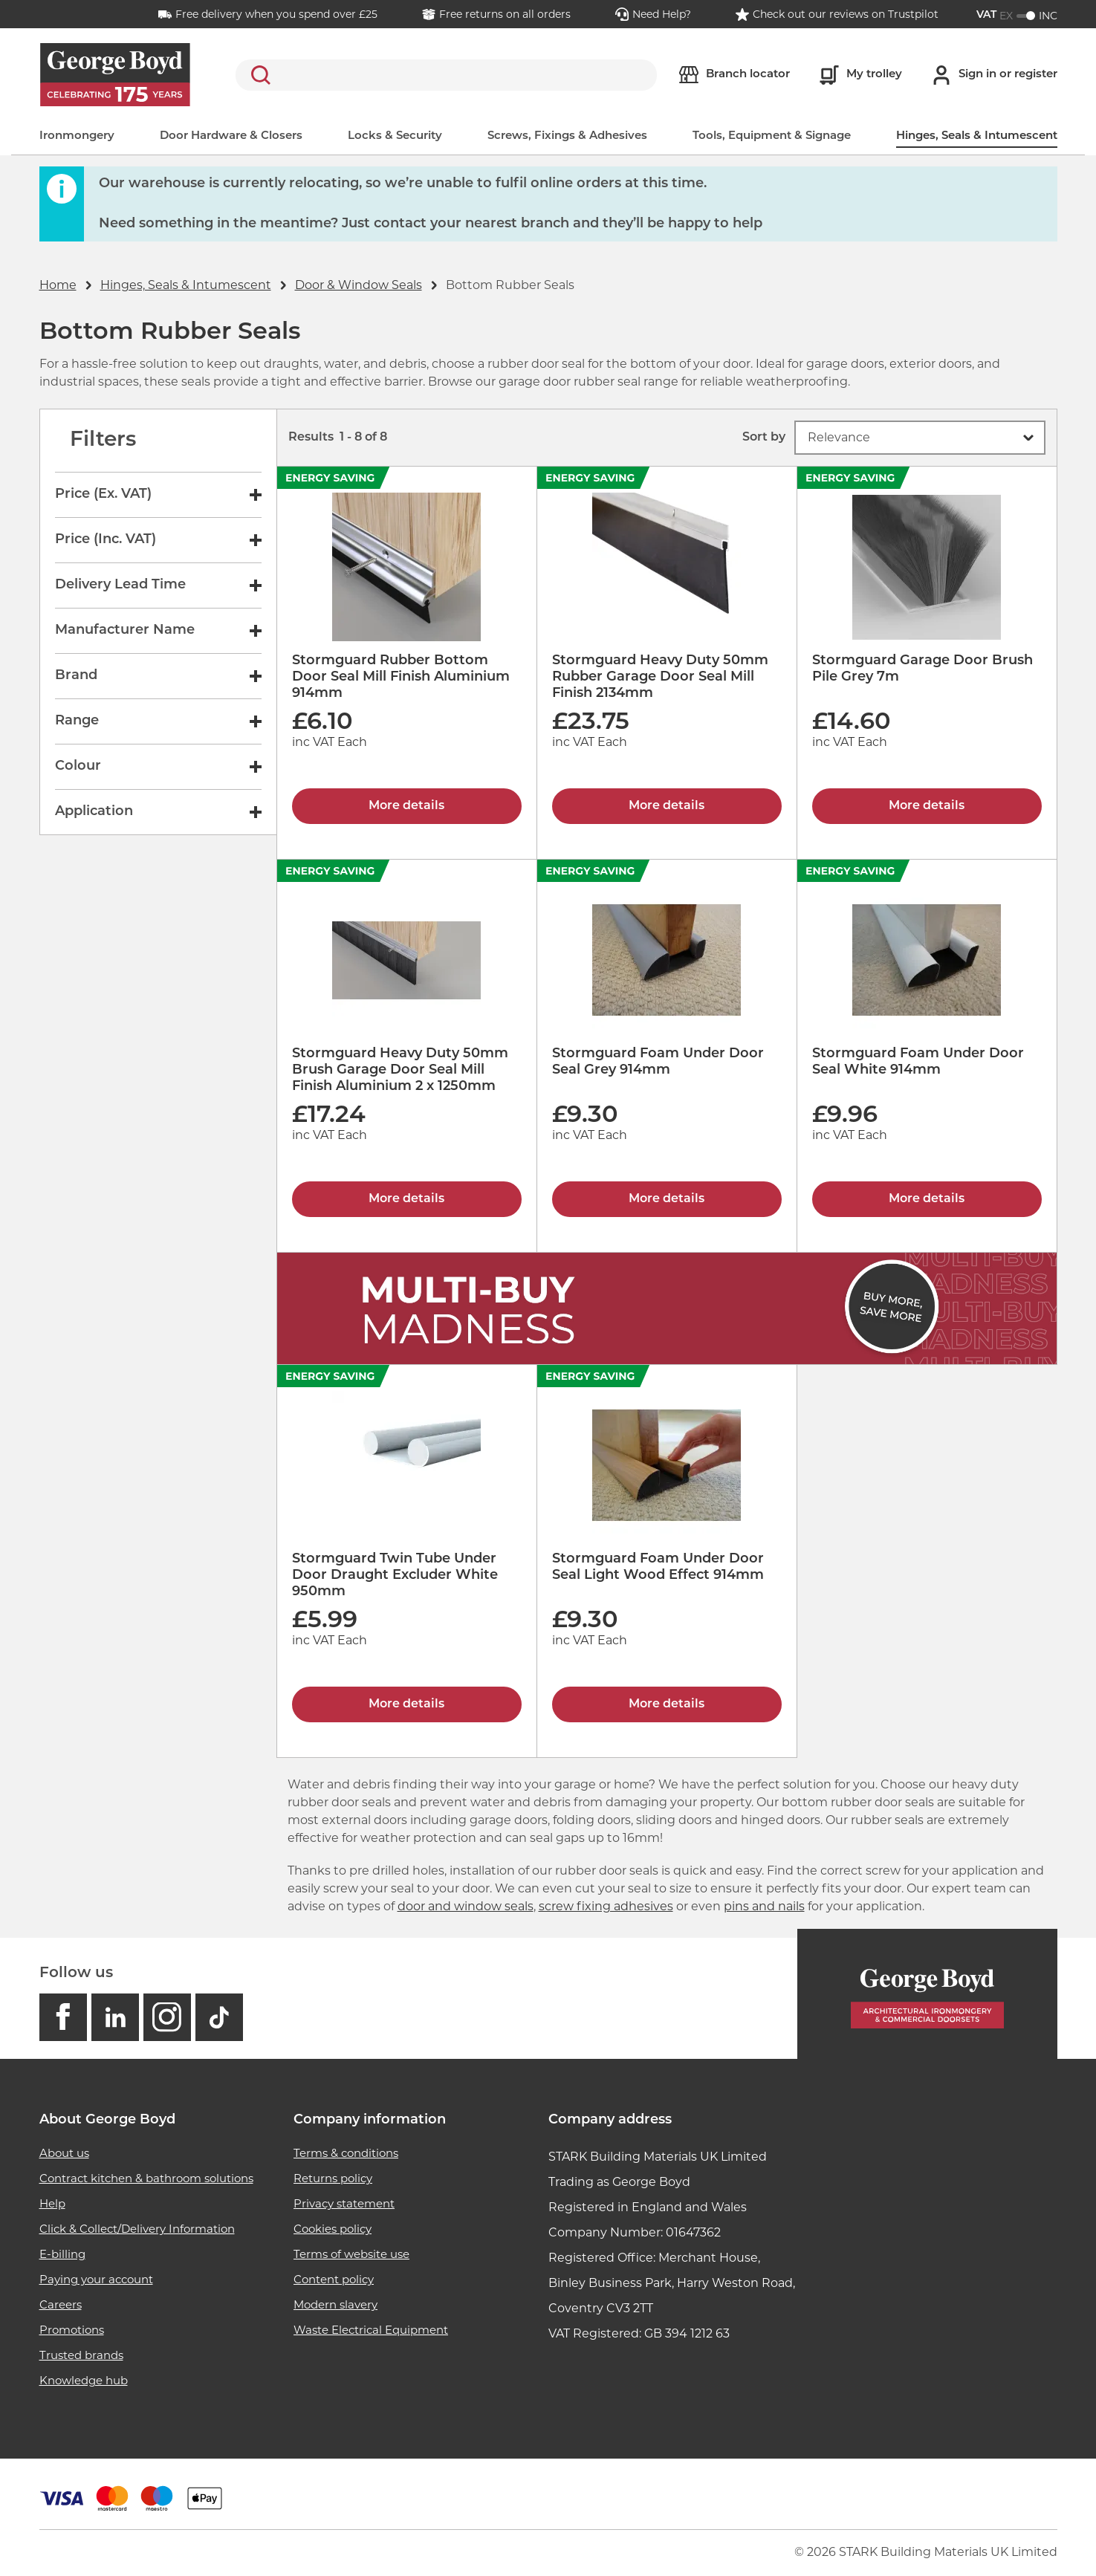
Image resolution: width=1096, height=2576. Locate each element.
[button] (919, 438)
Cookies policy (333, 2229)
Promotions (71, 2330)
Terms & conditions (346, 2153)
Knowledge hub (83, 2380)
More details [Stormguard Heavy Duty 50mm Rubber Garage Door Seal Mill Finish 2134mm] (666, 806)
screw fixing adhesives (606, 1906)
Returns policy (333, 2178)
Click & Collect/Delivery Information (137, 2229)
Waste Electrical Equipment (371, 2330)
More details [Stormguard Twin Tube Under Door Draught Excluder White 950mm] (406, 1704)
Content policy (334, 2279)
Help (52, 2203)
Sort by (763, 438)
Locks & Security (395, 136)
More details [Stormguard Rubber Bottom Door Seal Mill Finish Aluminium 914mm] (406, 806)
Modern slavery (335, 2304)
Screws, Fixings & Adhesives (567, 136)
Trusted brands (81, 2355)
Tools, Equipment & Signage (772, 136)
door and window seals (466, 1906)
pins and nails (764, 1906)
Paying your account (96, 2279)
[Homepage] (927, 1993)
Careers (60, 2304)
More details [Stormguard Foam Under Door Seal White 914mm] (926, 1199)
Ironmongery (76, 136)
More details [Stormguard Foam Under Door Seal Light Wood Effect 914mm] (666, 1704)
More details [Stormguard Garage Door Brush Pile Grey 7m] (926, 806)
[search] (446, 75)
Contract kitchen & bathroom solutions (146, 2178)
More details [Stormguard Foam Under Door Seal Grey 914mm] (666, 1199)
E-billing (62, 2254)
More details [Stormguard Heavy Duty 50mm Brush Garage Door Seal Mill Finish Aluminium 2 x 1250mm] (406, 1199)
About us (64, 2153)
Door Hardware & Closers (231, 136)
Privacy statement (344, 2203)
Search (258, 75)
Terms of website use (351, 2254)
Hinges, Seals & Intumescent (976, 136)
